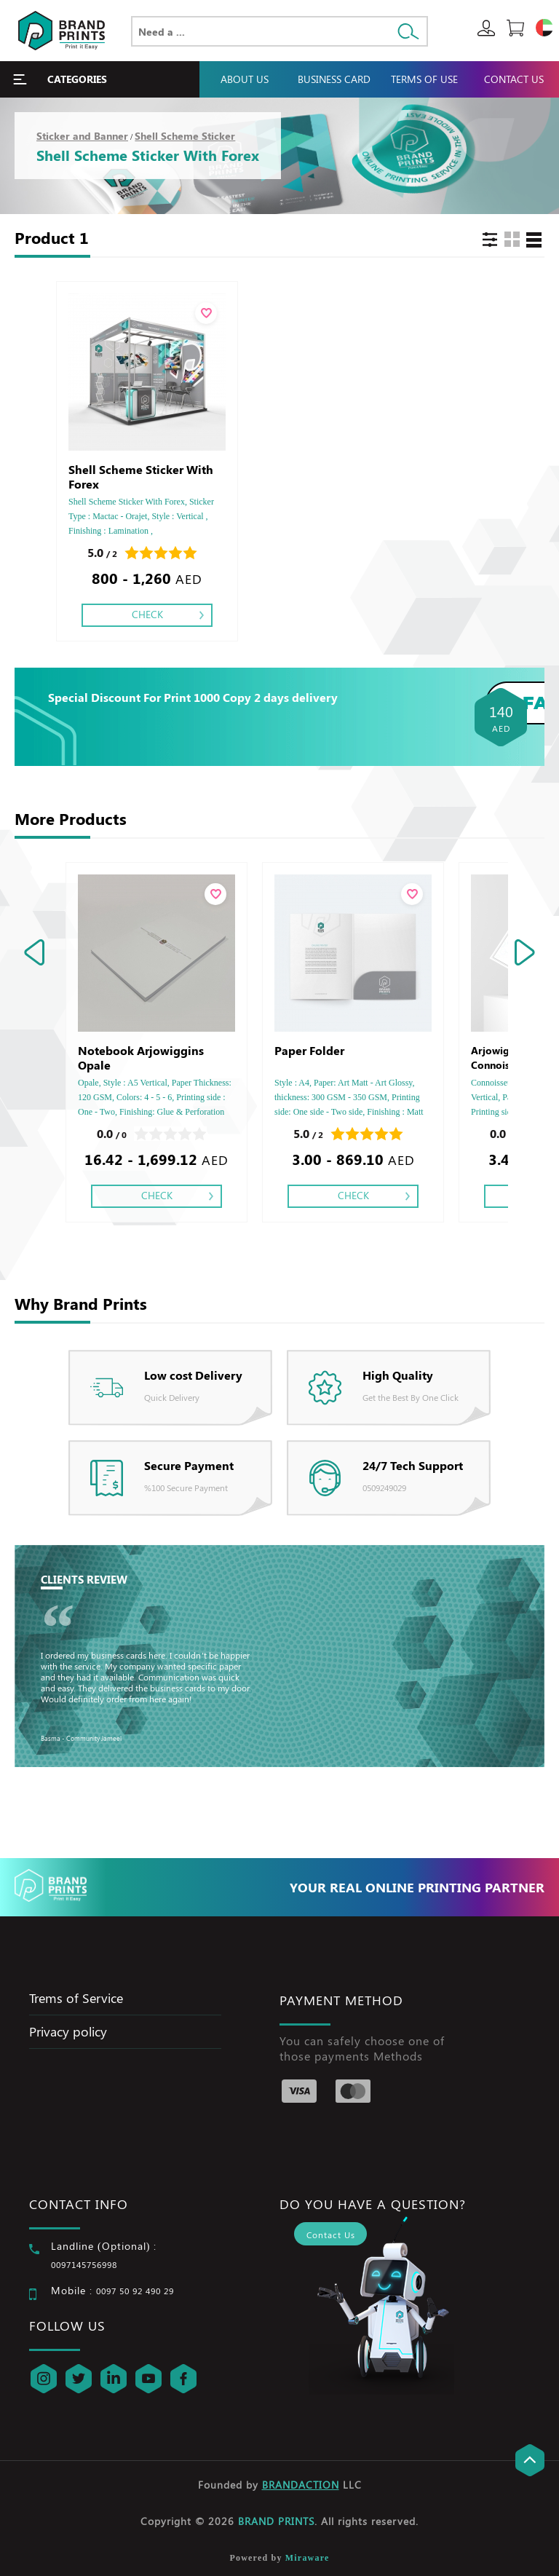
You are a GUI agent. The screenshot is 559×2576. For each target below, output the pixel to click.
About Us (245, 79)
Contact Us (514, 79)
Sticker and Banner (82, 136)
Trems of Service (76, 1998)
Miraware (307, 2558)
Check (147, 614)
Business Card (334, 79)
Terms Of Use (424, 79)
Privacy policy (68, 2031)
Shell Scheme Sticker (185, 136)
